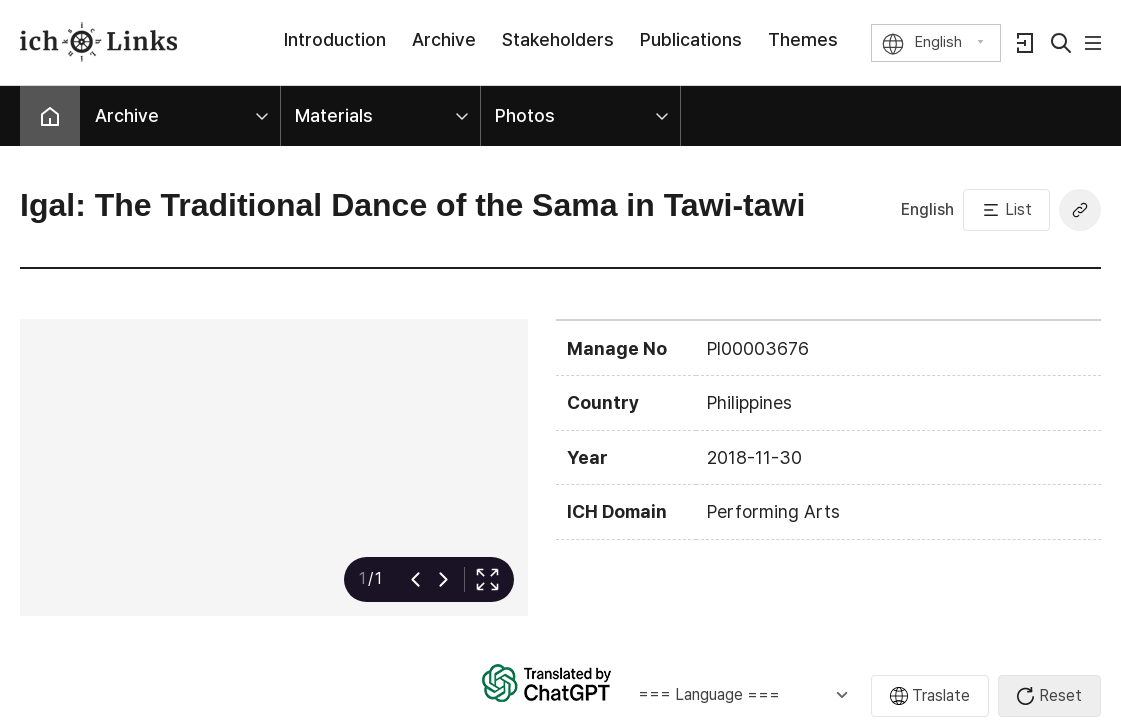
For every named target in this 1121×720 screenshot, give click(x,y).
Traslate (941, 695)
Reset (1060, 695)
